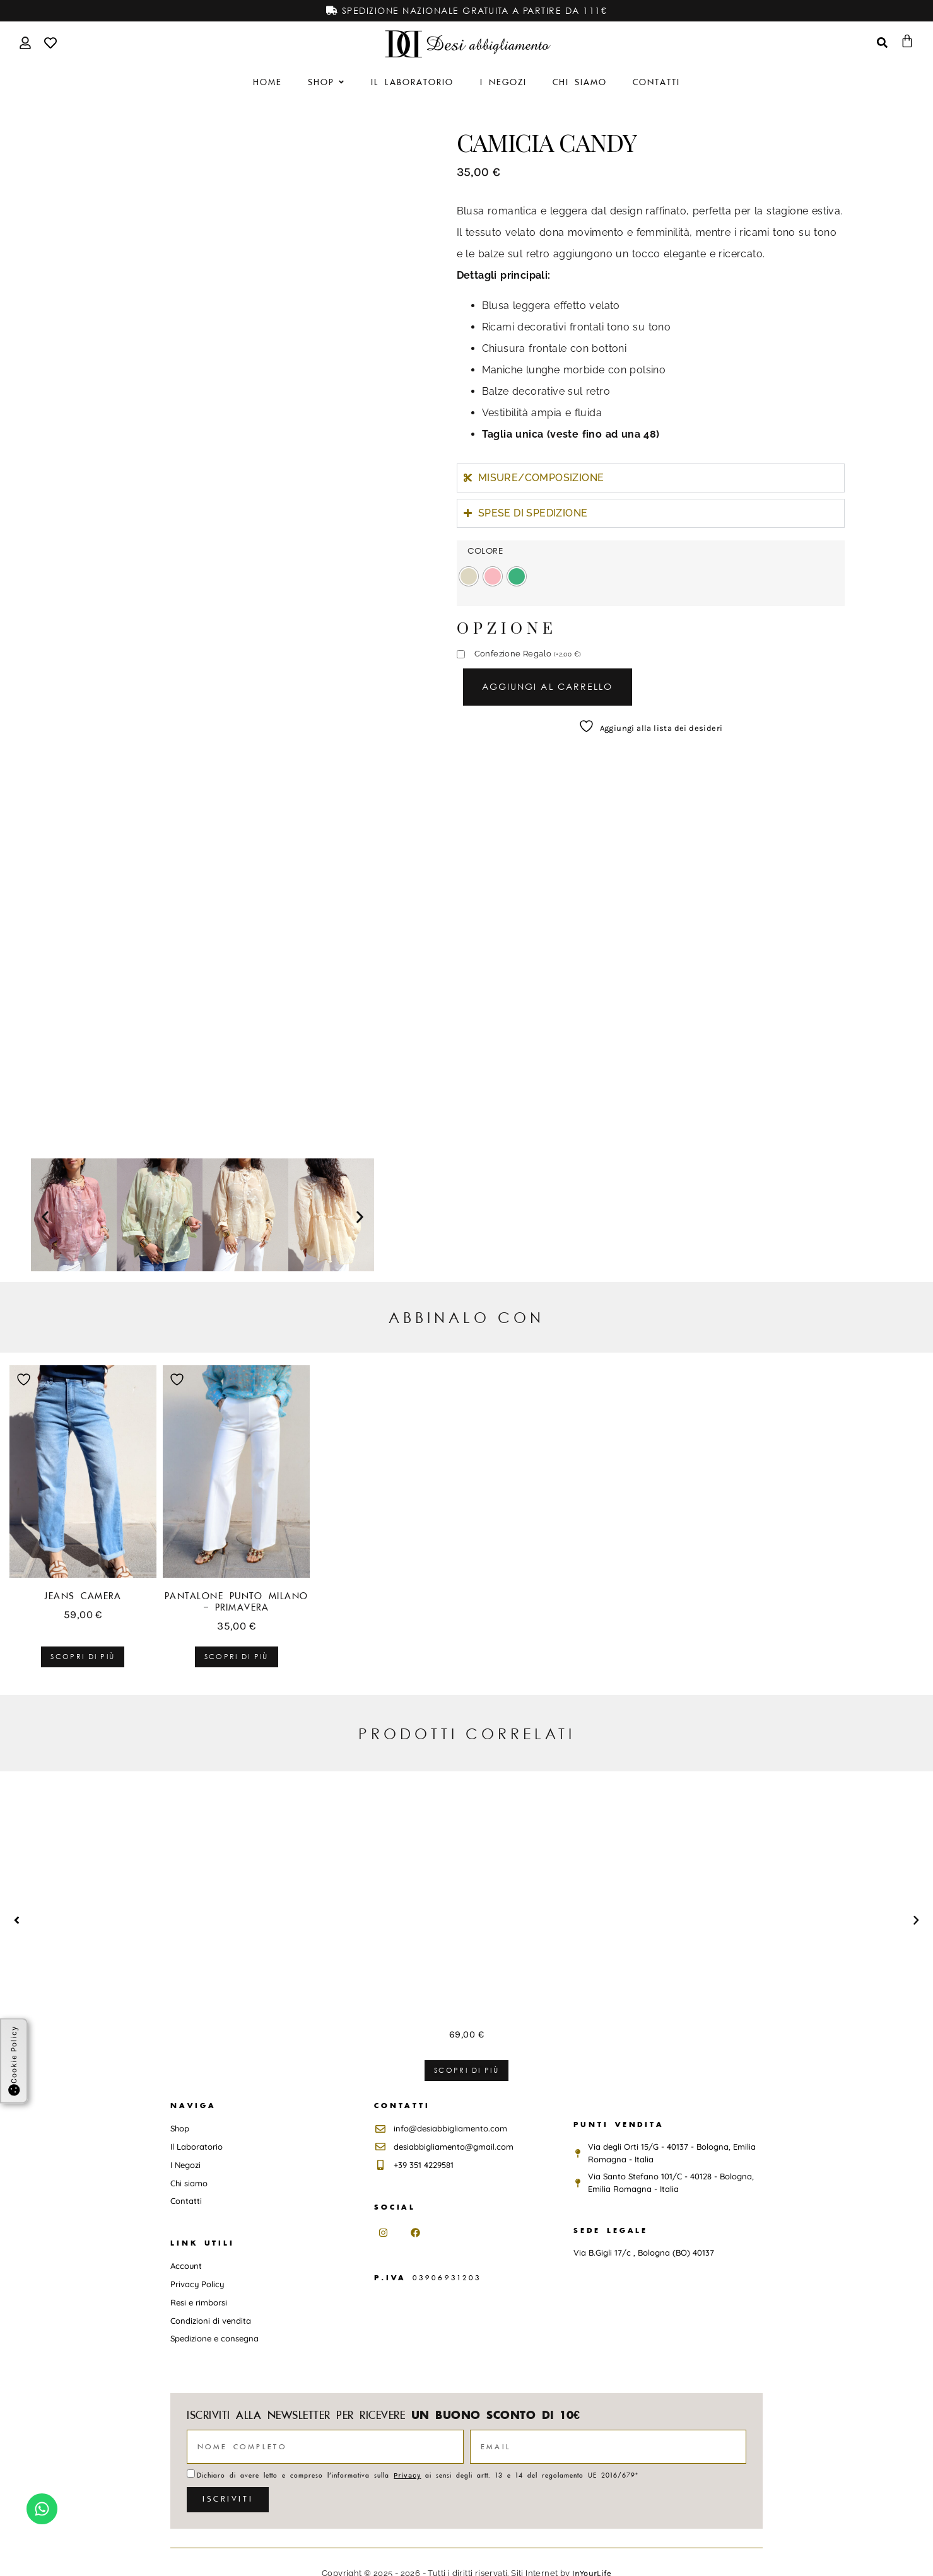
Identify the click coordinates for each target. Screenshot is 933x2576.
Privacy (407, 2475)
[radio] (468, 576)
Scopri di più (82, 1657)
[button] (45, 1217)
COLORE (485, 551)
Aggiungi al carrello (547, 686)
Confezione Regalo (528, 654)
